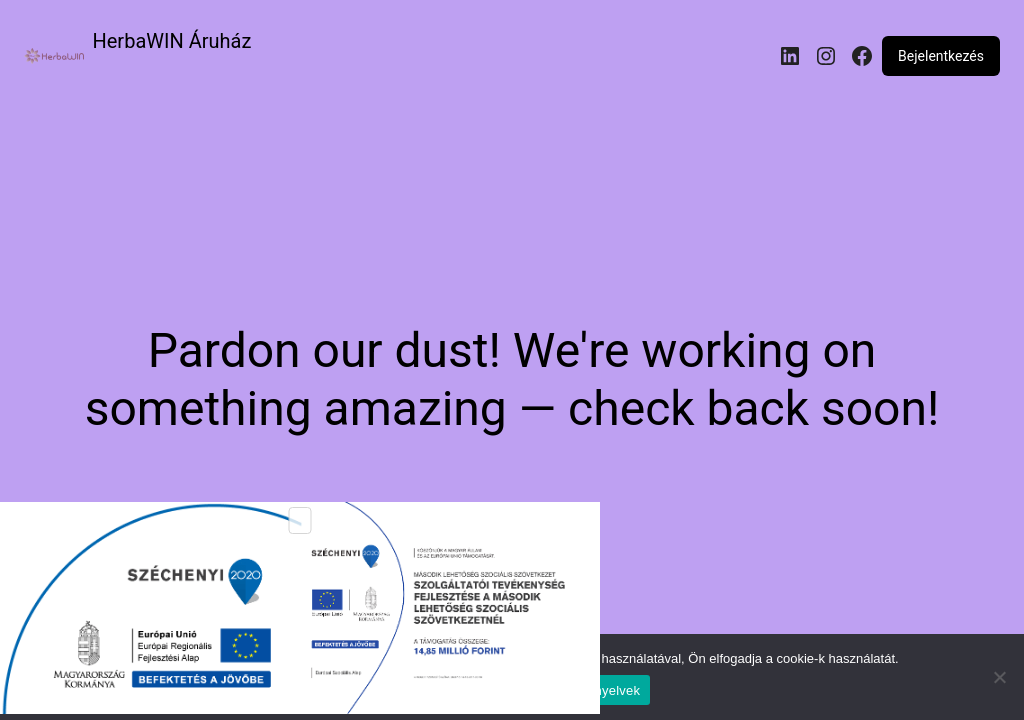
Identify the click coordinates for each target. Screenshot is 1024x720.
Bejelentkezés (941, 56)
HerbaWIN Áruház (172, 41)
